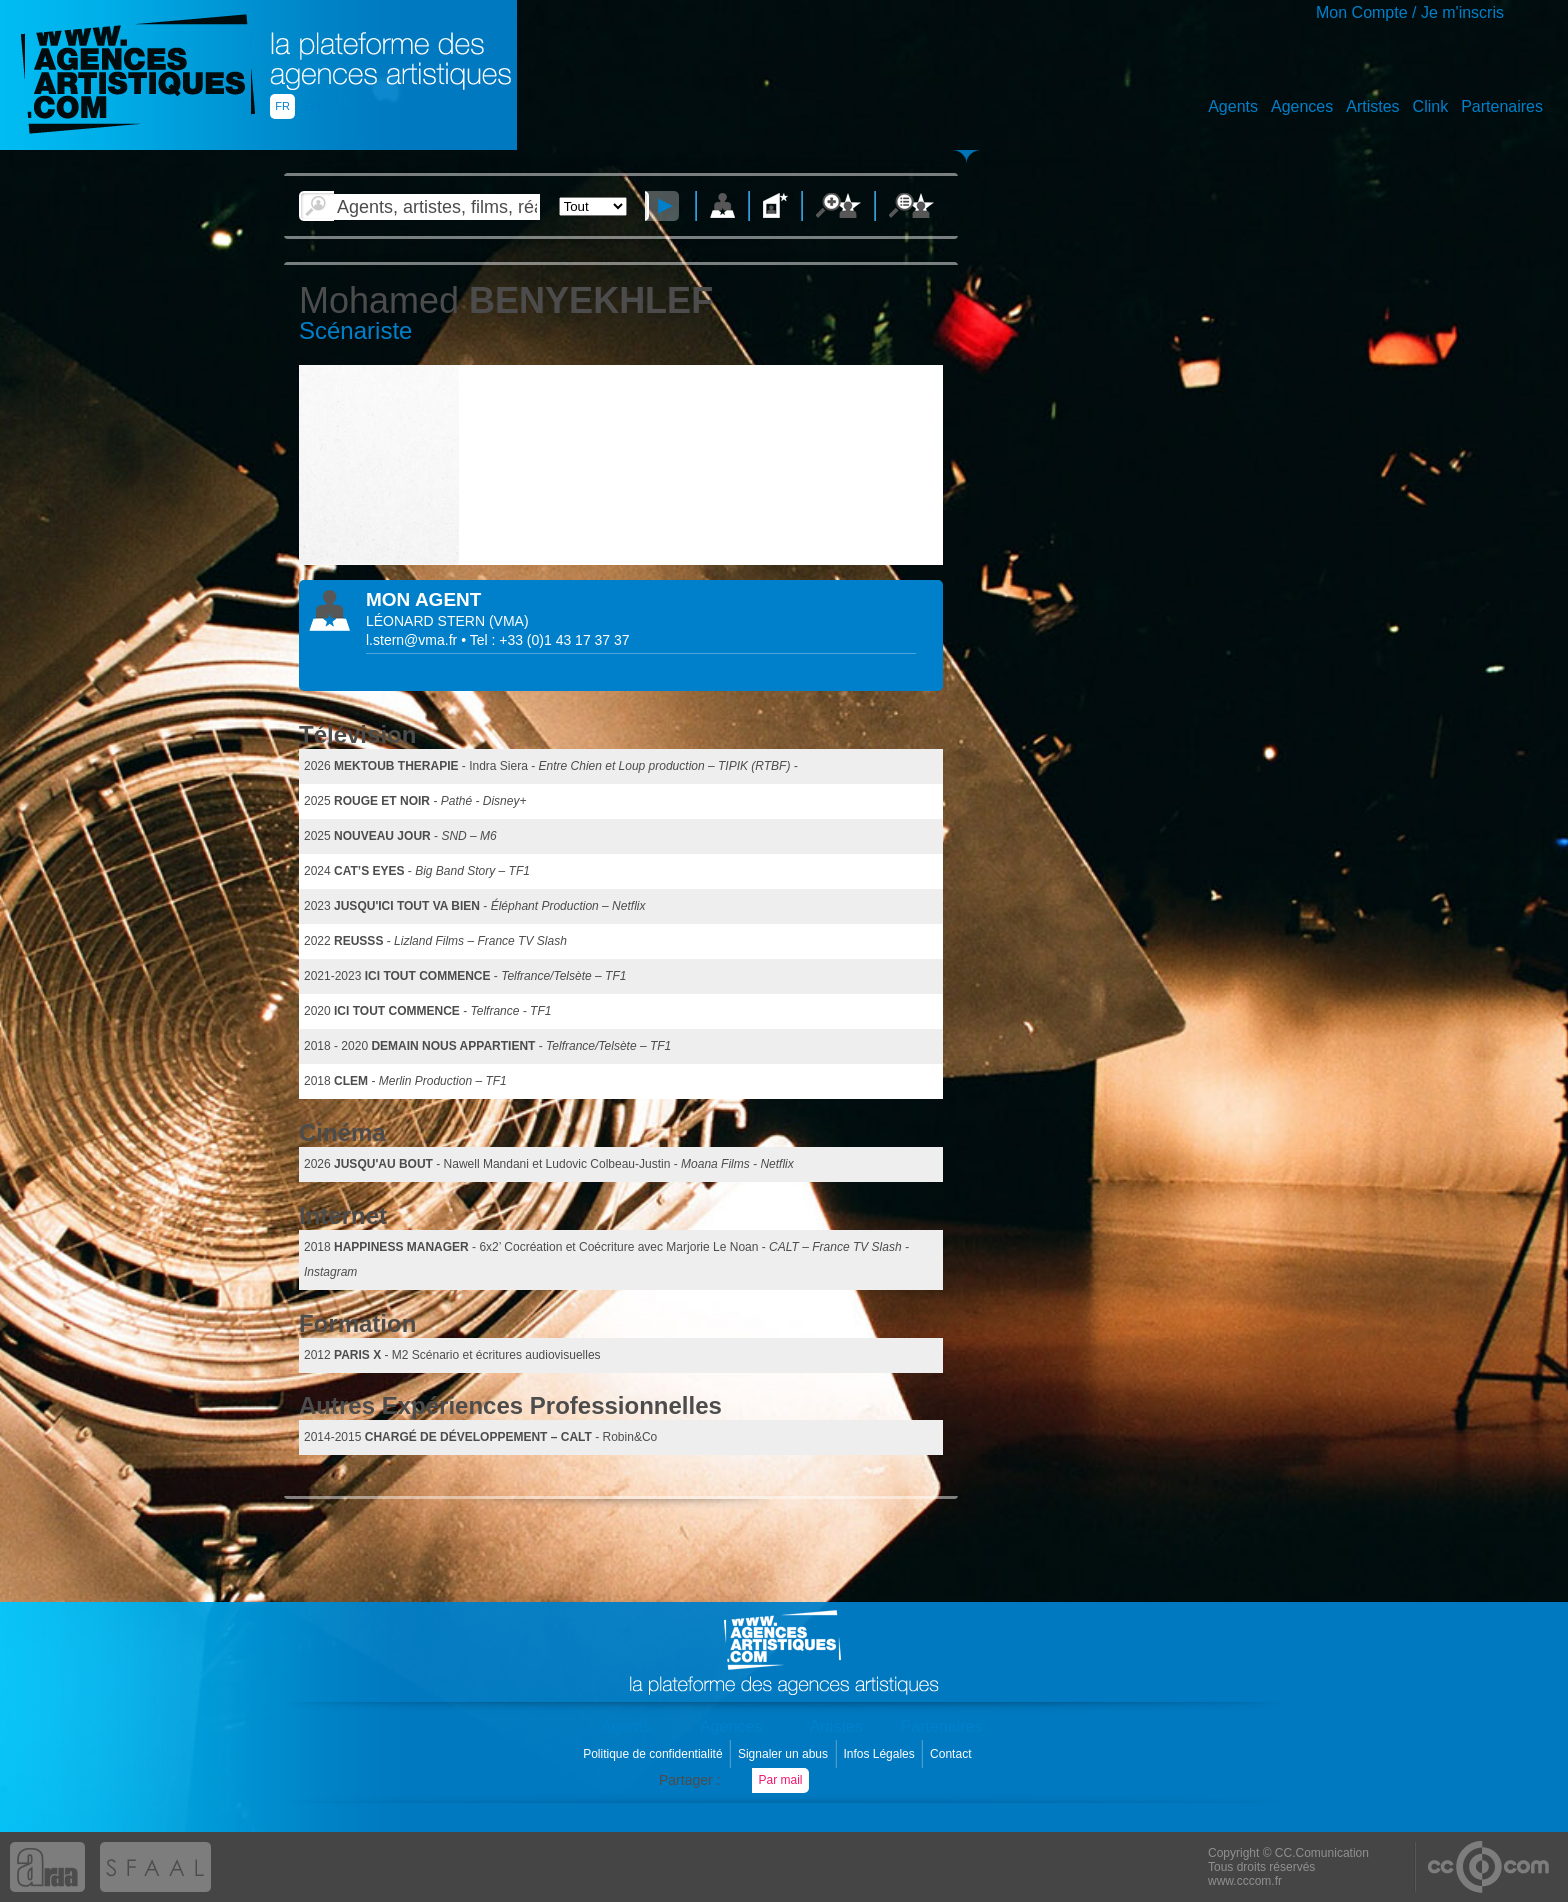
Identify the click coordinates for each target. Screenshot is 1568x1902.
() (509, 621)
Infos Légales (880, 1754)
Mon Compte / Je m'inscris (1410, 12)
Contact (952, 1754)
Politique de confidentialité (654, 1754)
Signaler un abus (784, 1754)
